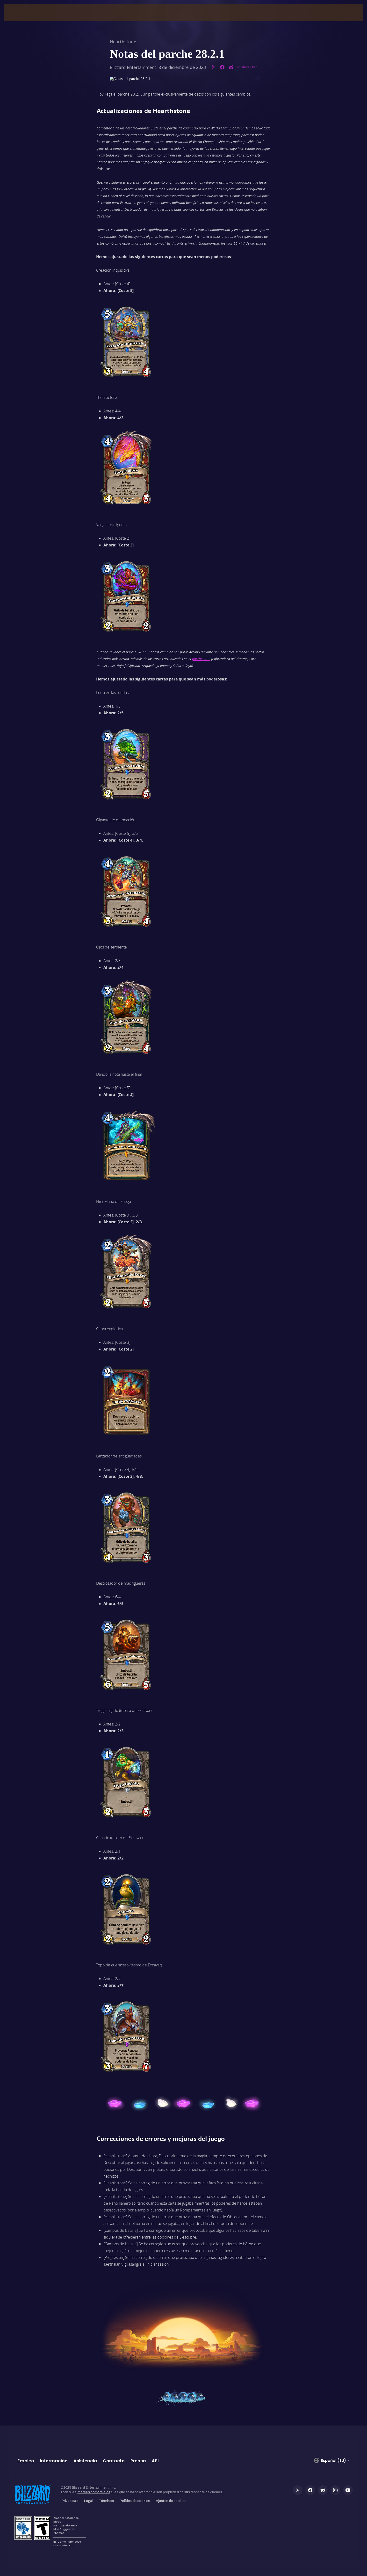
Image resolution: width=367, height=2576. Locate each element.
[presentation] (22, 12)
